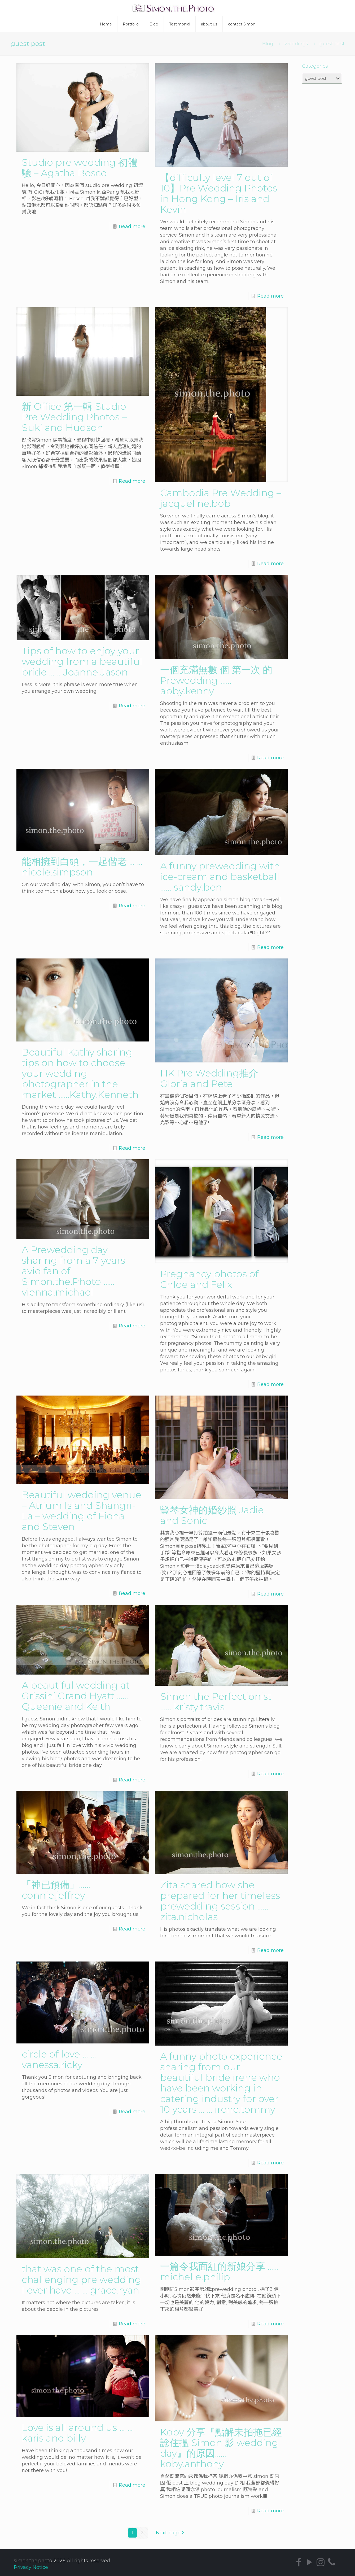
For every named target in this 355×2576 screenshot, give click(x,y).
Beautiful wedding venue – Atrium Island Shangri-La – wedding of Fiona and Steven (81, 1510)
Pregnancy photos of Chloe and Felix (209, 1279)
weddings (296, 44)
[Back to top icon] (332, 2567)
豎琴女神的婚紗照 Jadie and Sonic (212, 1515)
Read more (132, 226)
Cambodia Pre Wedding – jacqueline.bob (220, 498)
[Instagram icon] (320, 2562)
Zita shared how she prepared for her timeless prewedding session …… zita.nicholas (220, 1901)
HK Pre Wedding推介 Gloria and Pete (209, 1078)
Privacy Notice (31, 2567)
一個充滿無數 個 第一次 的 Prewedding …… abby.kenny (216, 680)
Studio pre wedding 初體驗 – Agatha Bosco (79, 167)
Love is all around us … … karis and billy (77, 2433)
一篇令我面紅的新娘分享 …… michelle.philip (219, 2271)
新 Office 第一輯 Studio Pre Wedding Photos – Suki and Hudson (74, 416)
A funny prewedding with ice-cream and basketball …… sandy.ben (220, 876)
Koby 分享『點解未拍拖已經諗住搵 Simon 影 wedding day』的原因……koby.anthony (221, 2448)
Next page (170, 2533)
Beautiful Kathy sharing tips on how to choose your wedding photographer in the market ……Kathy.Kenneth (80, 1073)
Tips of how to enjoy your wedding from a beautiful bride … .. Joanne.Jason (82, 661)
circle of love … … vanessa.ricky (59, 2059)
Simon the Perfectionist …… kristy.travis (215, 1701)
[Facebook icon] (299, 2562)
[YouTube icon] (309, 2562)
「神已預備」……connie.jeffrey (56, 1890)
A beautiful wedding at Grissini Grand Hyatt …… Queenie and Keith (76, 1695)
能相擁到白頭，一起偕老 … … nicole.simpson (82, 867)
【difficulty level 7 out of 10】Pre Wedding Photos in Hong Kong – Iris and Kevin (218, 193)
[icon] (331, 2562)
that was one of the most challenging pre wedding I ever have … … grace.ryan (81, 2279)
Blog (267, 44)
